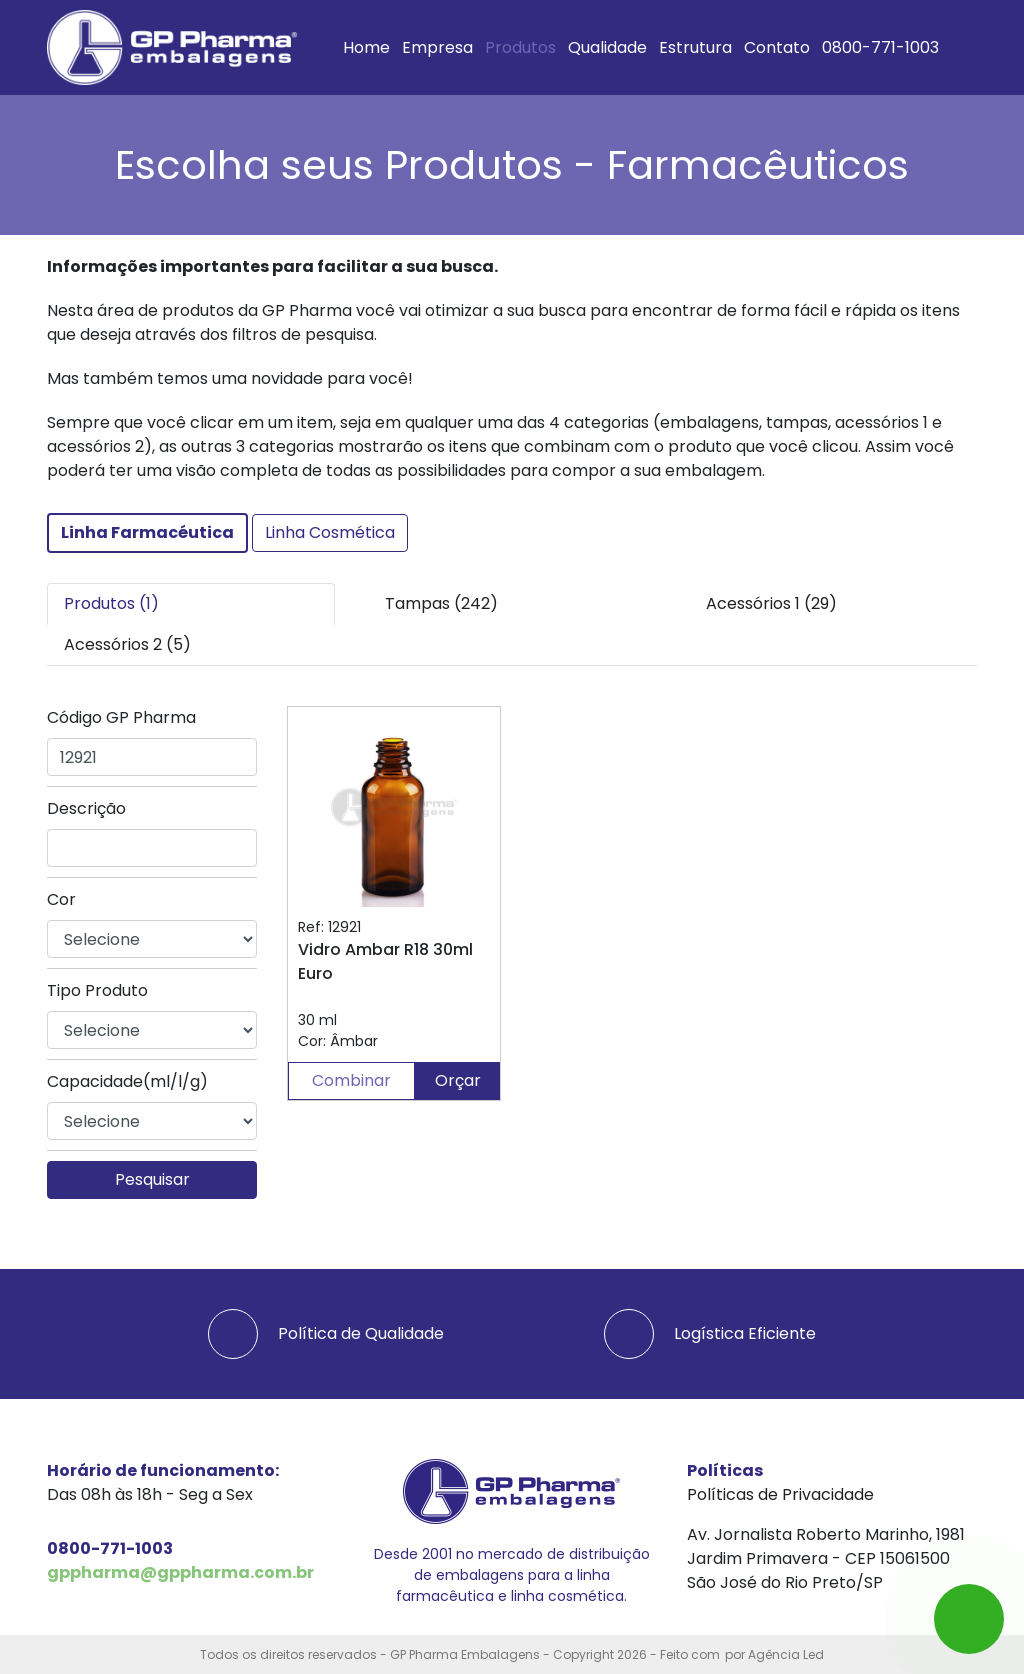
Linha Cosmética (330, 532)
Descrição (86, 808)
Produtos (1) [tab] (111, 603)
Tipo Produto (97, 990)
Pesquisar (152, 1179)
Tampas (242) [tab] (441, 603)
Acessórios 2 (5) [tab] (127, 644)
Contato (777, 47)
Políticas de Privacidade (780, 1494)
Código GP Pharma (121, 717)
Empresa (437, 47)
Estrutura (695, 47)
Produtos (520, 47)
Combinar (351, 1080)
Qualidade (607, 47)
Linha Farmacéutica (147, 532)
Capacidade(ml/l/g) (127, 1081)
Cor (61, 899)
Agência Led (786, 1654)
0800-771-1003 (880, 47)
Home (366, 47)
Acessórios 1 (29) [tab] (771, 603)
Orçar (458, 1080)
